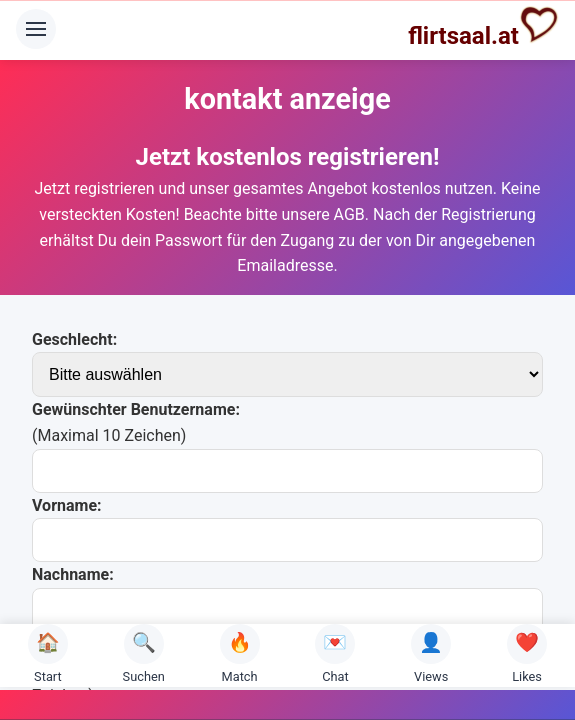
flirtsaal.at (483, 27)
